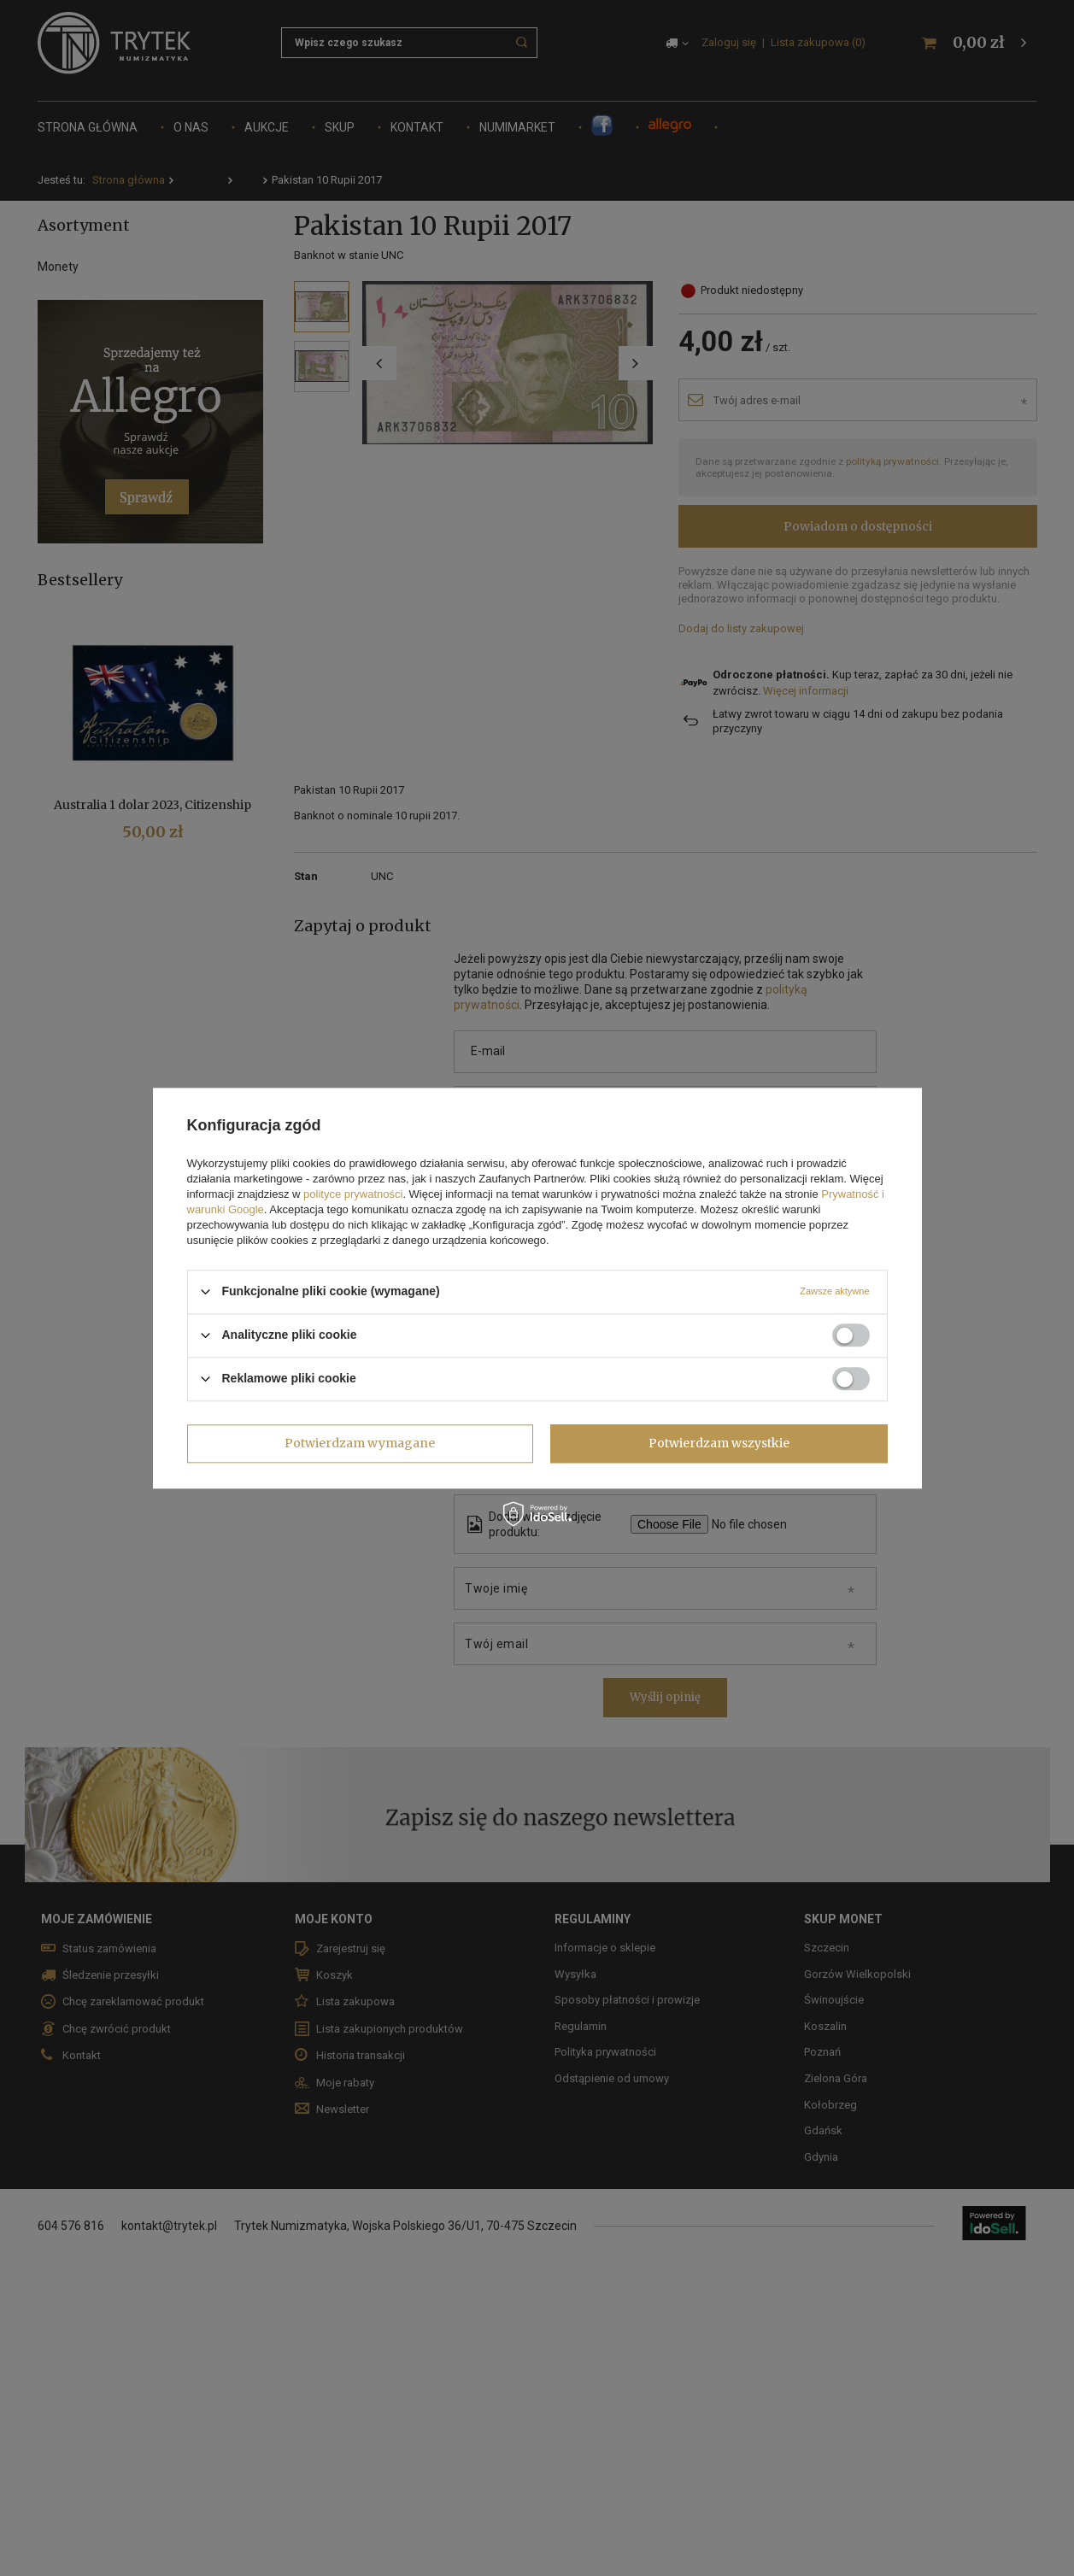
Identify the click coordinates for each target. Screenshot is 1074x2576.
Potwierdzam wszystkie (719, 1443)
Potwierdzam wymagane (360, 1443)
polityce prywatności (352, 1194)
